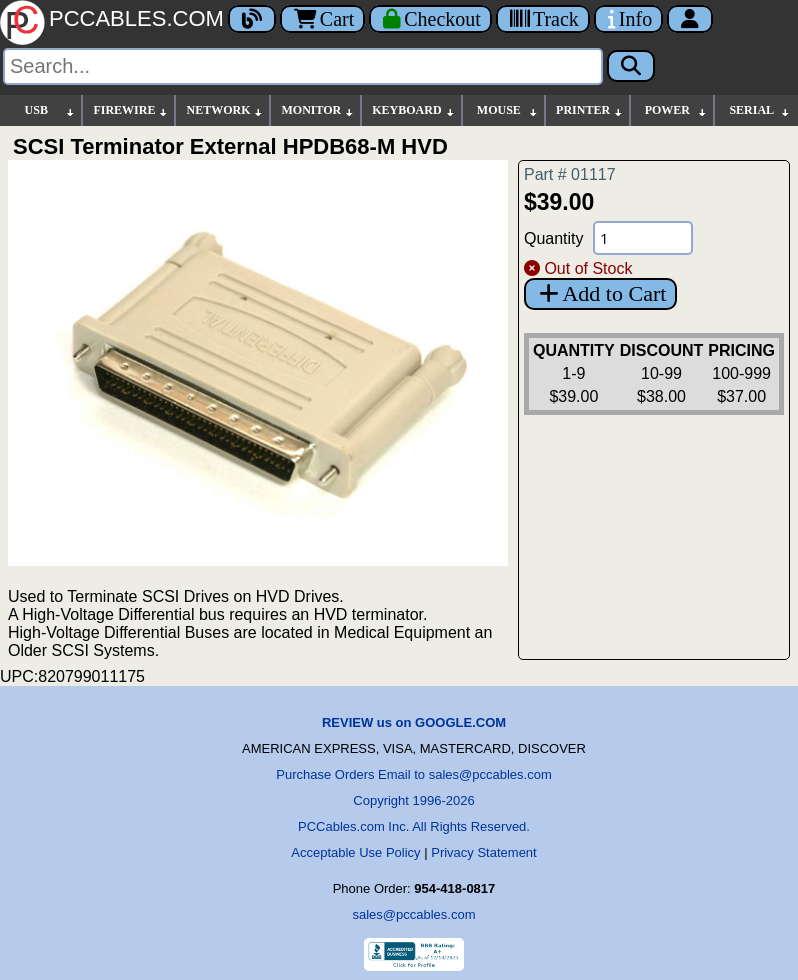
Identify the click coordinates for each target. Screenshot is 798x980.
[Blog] (252, 19)
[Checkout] (430, 19)
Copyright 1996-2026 (413, 800)
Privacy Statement (484, 852)
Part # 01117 (570, 174)
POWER (676, 110)
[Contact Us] (628, 19)
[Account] (690, 19)
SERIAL (760, 110)
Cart (322, 19)
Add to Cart (600, 293)
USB (51, 110)
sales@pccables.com (413, 914)
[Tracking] (543, 19)
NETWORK (225, 110)
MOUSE (508, 110)
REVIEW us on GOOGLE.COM (414, 722)
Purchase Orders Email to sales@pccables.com (413, 774)
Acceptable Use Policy (355, 852)
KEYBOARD (413, 110)
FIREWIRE (131, 110)
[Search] (303, 66)
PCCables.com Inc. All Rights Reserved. (414, 826)
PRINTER (590, 110)
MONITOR (318, 110)
